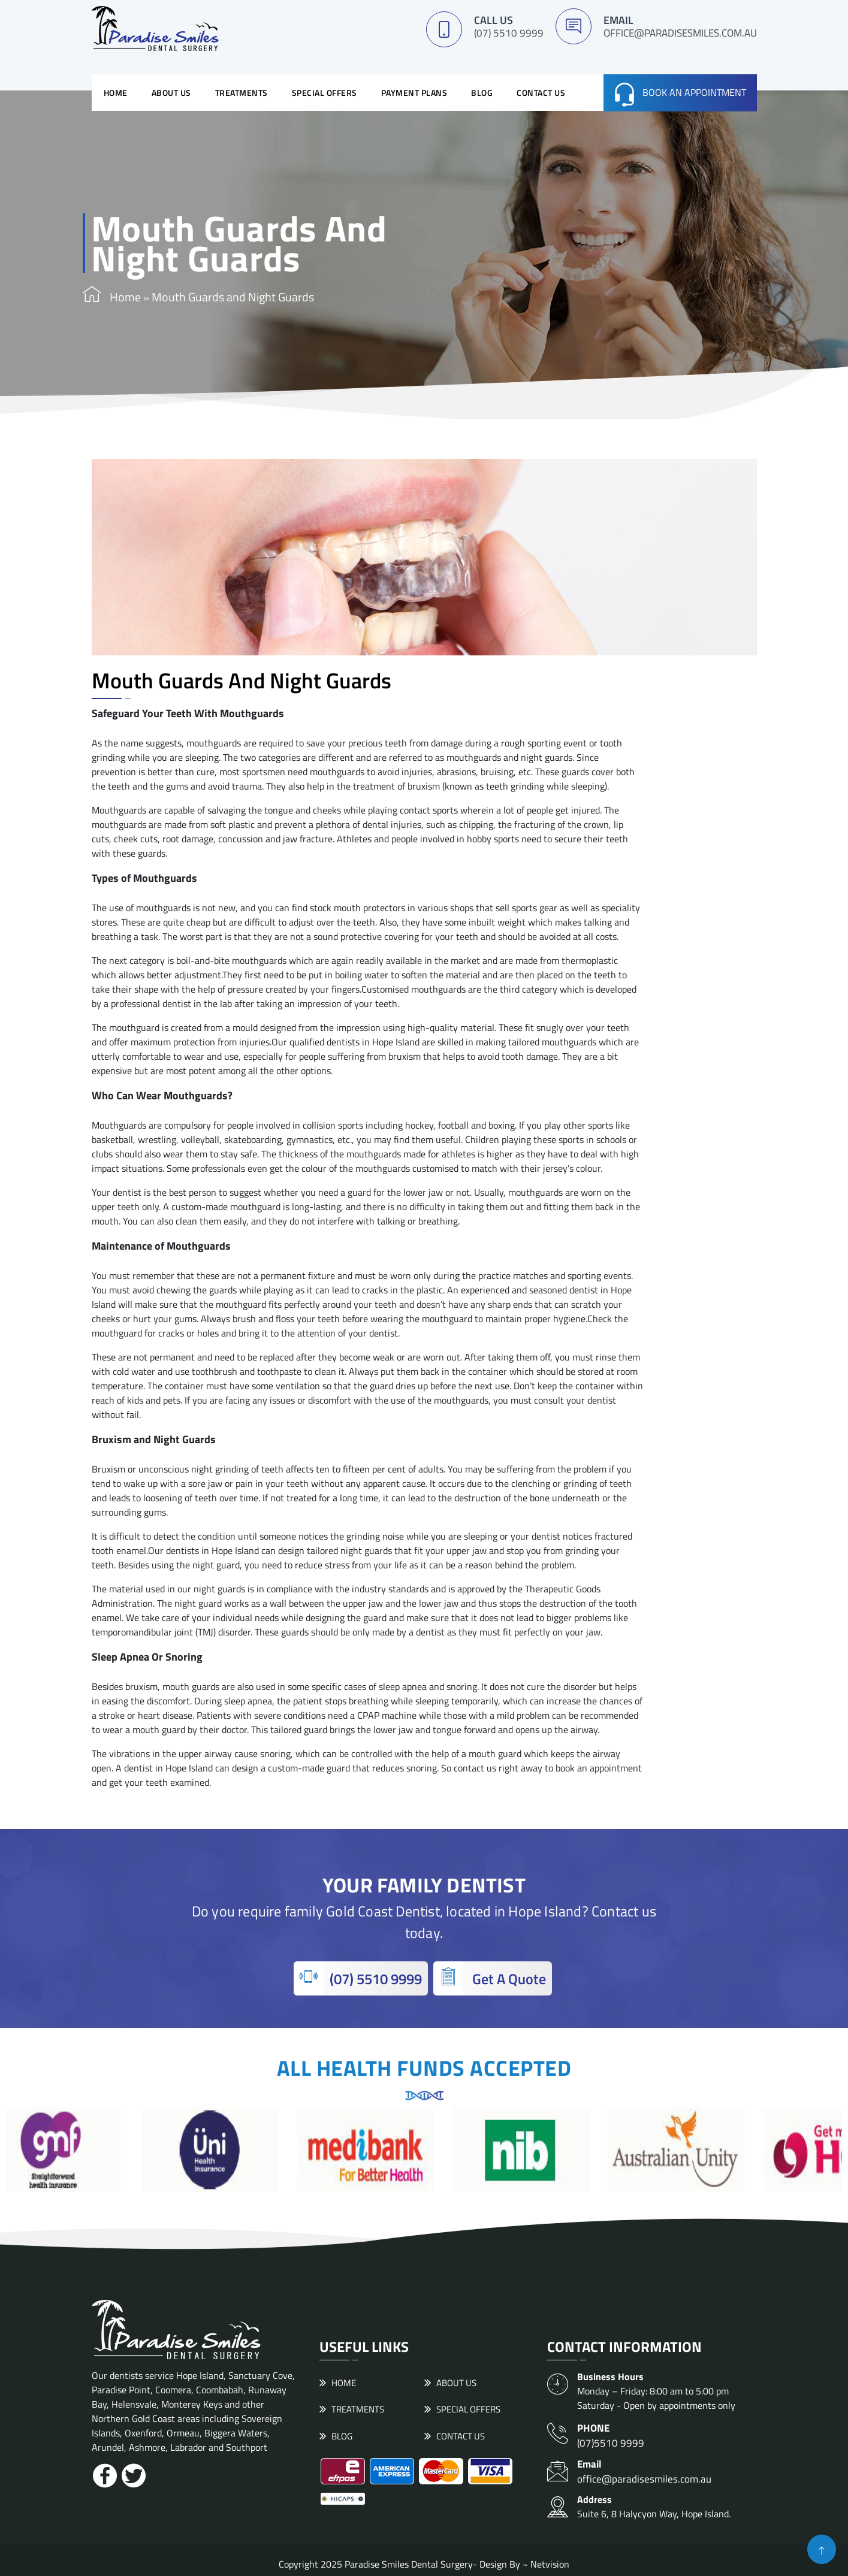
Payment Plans (414, 90)
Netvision (549, 2557)
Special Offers (324, 90)
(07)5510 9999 (667, 2429)
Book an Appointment (694, 90)
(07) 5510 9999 (509, 33)
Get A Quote (489, 1974)
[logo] (155, 27)
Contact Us (541, 90)
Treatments (241, 90)
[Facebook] (105, 2473)
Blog (482, 90)
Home (116, 90)
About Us (171, 90)
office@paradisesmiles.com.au (680, 33)
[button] (821, 2549)
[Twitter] (134, 2473)
